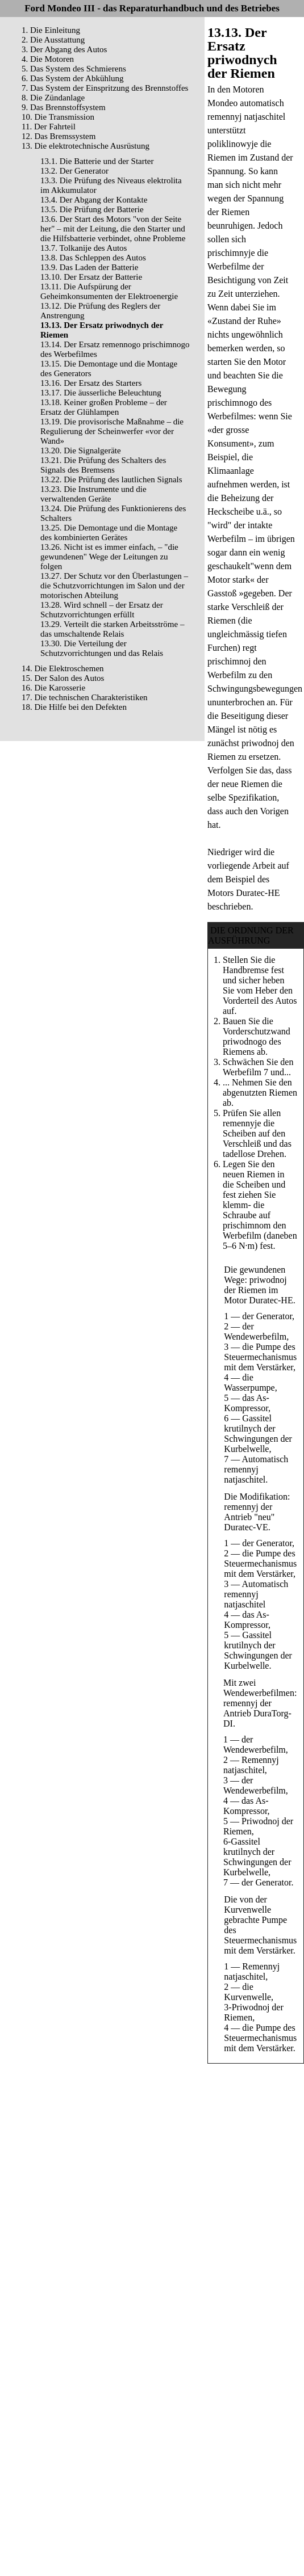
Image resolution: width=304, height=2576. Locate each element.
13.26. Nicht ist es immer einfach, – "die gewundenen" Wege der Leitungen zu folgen (109, 556)
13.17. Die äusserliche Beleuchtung (100, 392)
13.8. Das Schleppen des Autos (93, 257)
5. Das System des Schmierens (74, 68)
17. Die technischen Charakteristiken (85, 697)
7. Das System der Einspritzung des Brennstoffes (105, 87)
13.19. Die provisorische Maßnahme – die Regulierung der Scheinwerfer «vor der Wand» (112, 431)
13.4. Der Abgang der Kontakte (93, 199)
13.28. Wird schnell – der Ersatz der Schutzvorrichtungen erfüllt (101, 609)
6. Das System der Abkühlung (73, 78)
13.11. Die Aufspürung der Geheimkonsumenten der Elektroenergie (109, 291)
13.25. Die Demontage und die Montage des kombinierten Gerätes (108, 532)
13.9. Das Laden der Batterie (89, 267)
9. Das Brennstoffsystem (64, 107)
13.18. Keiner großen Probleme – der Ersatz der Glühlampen (103, 407)
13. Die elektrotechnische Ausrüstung (85, 145)
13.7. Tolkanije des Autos (83, 247)
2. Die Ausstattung (53, 39)
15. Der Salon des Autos (63, 678)
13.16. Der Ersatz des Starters (90, 383)
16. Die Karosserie (53, 687)
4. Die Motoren (48, 59)
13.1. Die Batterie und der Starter (97, 161)
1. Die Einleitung (51, 30)
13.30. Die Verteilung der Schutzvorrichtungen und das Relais (101, 648)
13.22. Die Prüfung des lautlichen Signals (111, 479)
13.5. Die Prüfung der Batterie (92, 209)
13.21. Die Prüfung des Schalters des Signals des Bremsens (103, 465)
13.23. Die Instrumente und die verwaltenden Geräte (93, 494)
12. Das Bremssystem (58, 136)
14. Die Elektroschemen (63, 668)
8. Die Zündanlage (53, 97)
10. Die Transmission (58, 116)
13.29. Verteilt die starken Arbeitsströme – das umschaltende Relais (112, 629)
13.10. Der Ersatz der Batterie (91, 276)
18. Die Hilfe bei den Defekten (74, 707)
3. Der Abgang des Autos (64, 49)
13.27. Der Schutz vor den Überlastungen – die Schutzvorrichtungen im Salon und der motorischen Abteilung (114, 585)
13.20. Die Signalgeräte (80, 450)
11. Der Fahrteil (49, 126)
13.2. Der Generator (74, 170)
